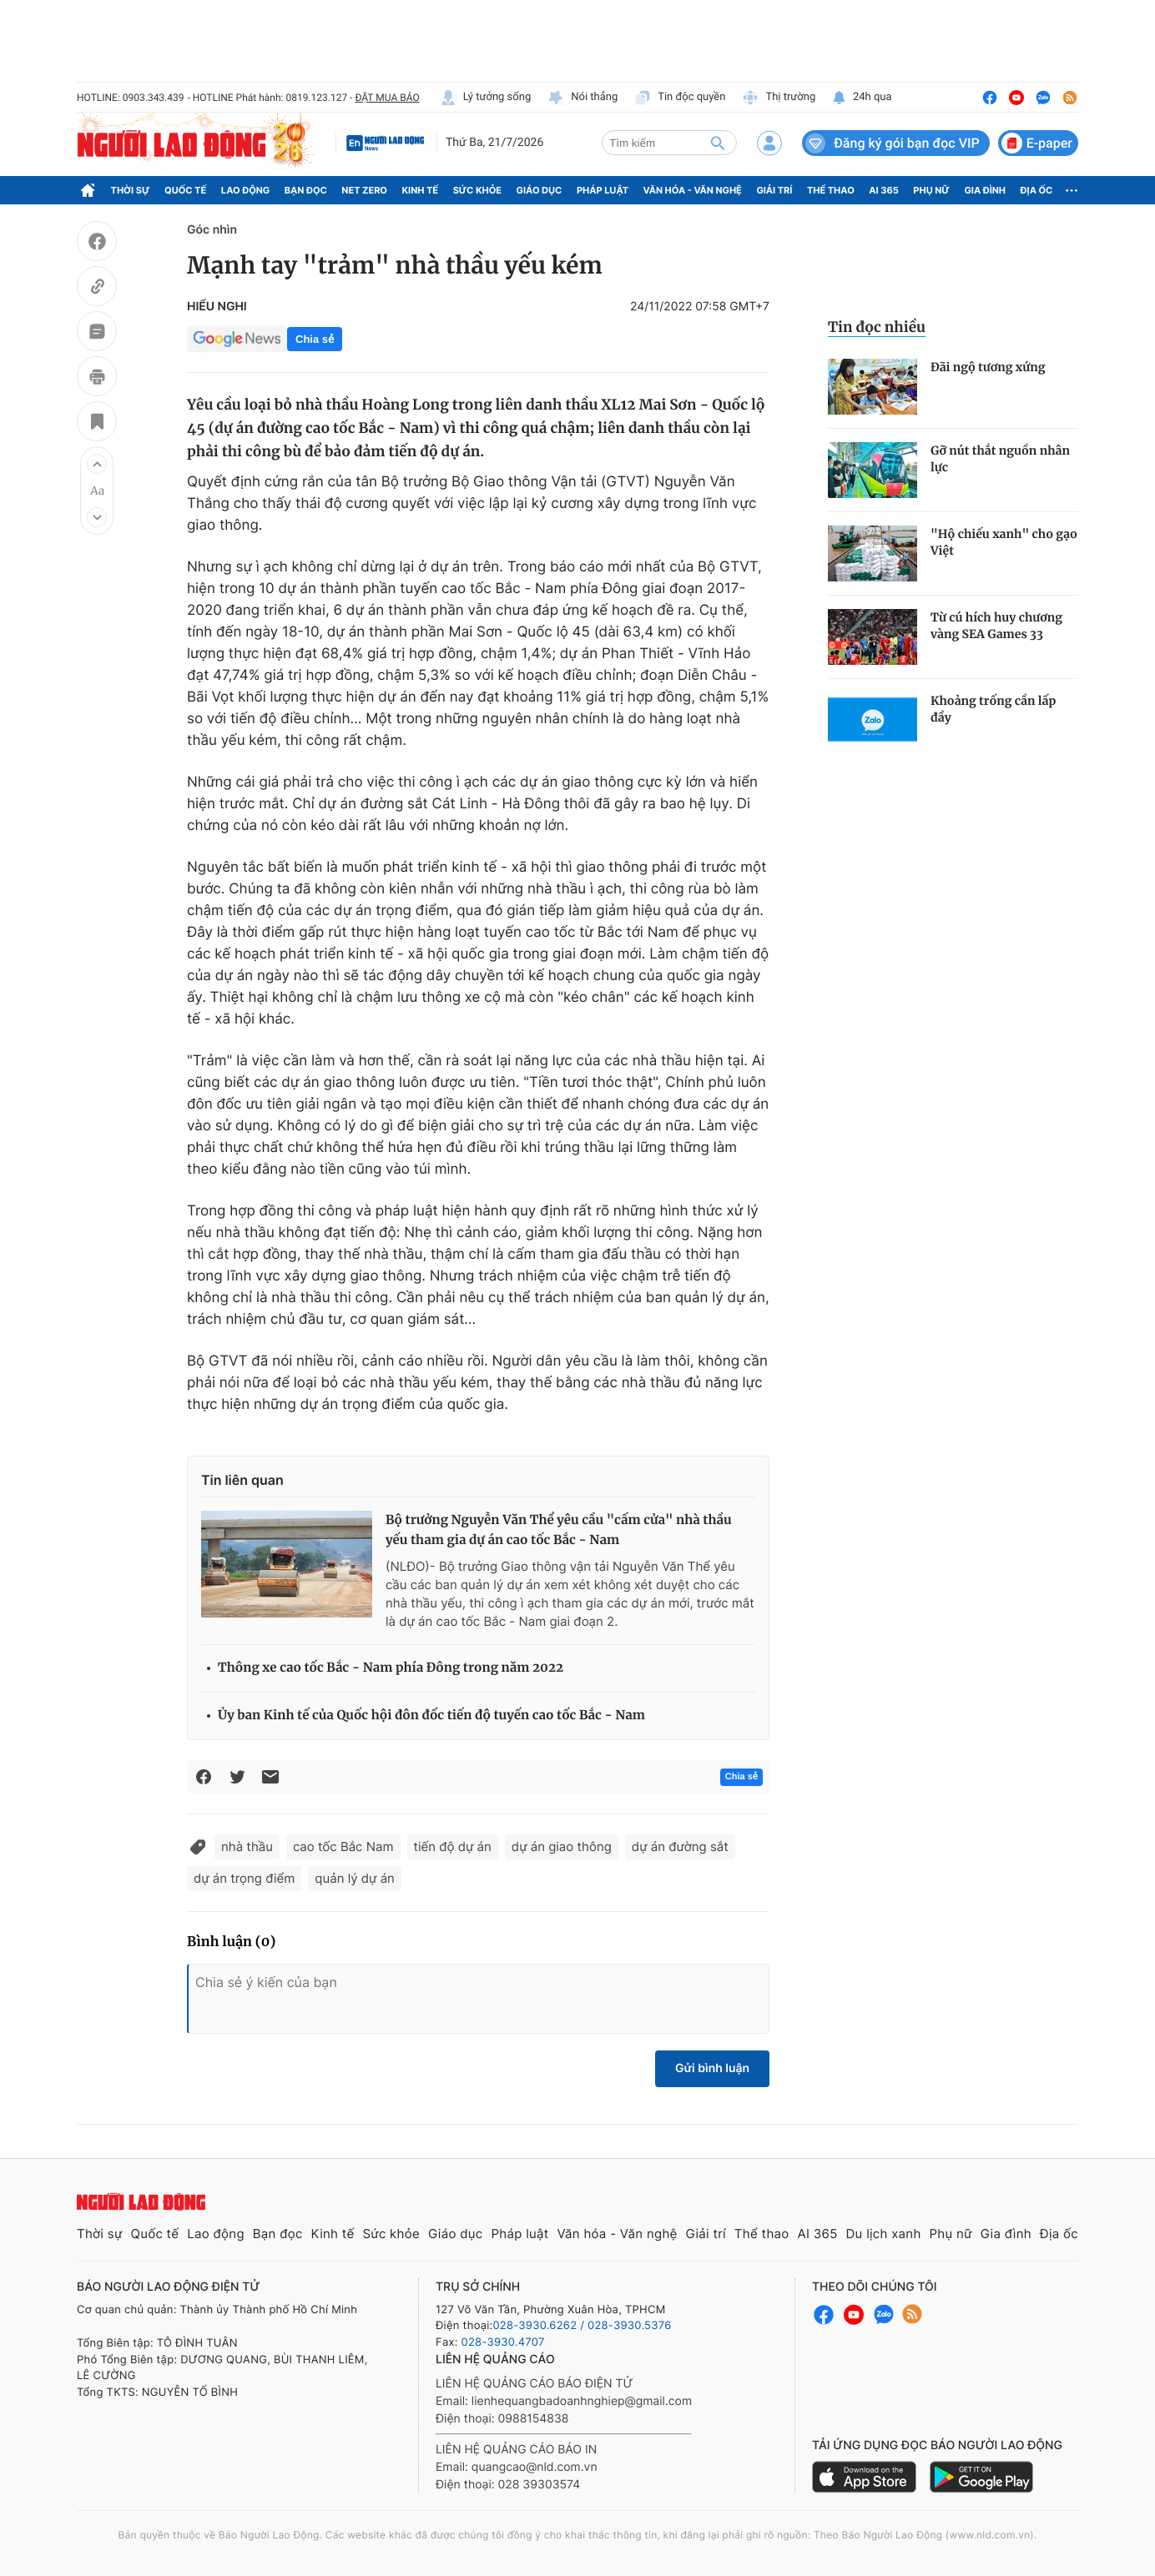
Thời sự (130, 190)
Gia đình (985, 190)
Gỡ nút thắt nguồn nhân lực (1000, 459)
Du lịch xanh (883, 2233)
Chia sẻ (314, 339)
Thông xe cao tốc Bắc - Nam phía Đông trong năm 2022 (390, 1668)
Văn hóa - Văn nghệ (692, 190)
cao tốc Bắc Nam (343, 1846)
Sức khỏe (477, 190)
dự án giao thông (562, 1846)
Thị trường (778, 97)
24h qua (861, 97)
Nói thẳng (582, 97)
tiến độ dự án (453, 1846)
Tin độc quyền (679, 97)
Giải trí (774, 190)
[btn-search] (717, 142)
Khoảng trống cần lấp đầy (993, 709)
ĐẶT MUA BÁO (387, 97)
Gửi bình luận (712, 2068)
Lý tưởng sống (486, 97)
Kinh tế (420, 190)
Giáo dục (539, 190)
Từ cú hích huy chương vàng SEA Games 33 (996, 625)
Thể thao (831, 190)
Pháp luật (602, 190)
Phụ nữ (931, 190)
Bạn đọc (306, 190)
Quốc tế (185, 190)
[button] (97, 464)
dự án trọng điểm (244, 1878)
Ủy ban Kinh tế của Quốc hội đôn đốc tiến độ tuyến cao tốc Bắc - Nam (431, 1715)
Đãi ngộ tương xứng (988, 367)
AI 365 (883, 190)
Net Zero (364, 190)
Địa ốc (1037, 190)
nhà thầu (247, 1846)
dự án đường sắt (680, 1846)
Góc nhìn (212, 230)
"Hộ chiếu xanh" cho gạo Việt (1004, 542)
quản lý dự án (355, 1878)
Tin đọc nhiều (877, 327)
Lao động (245, 190)
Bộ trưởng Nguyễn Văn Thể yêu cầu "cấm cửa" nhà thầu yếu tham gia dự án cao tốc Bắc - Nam (559, 1530)
